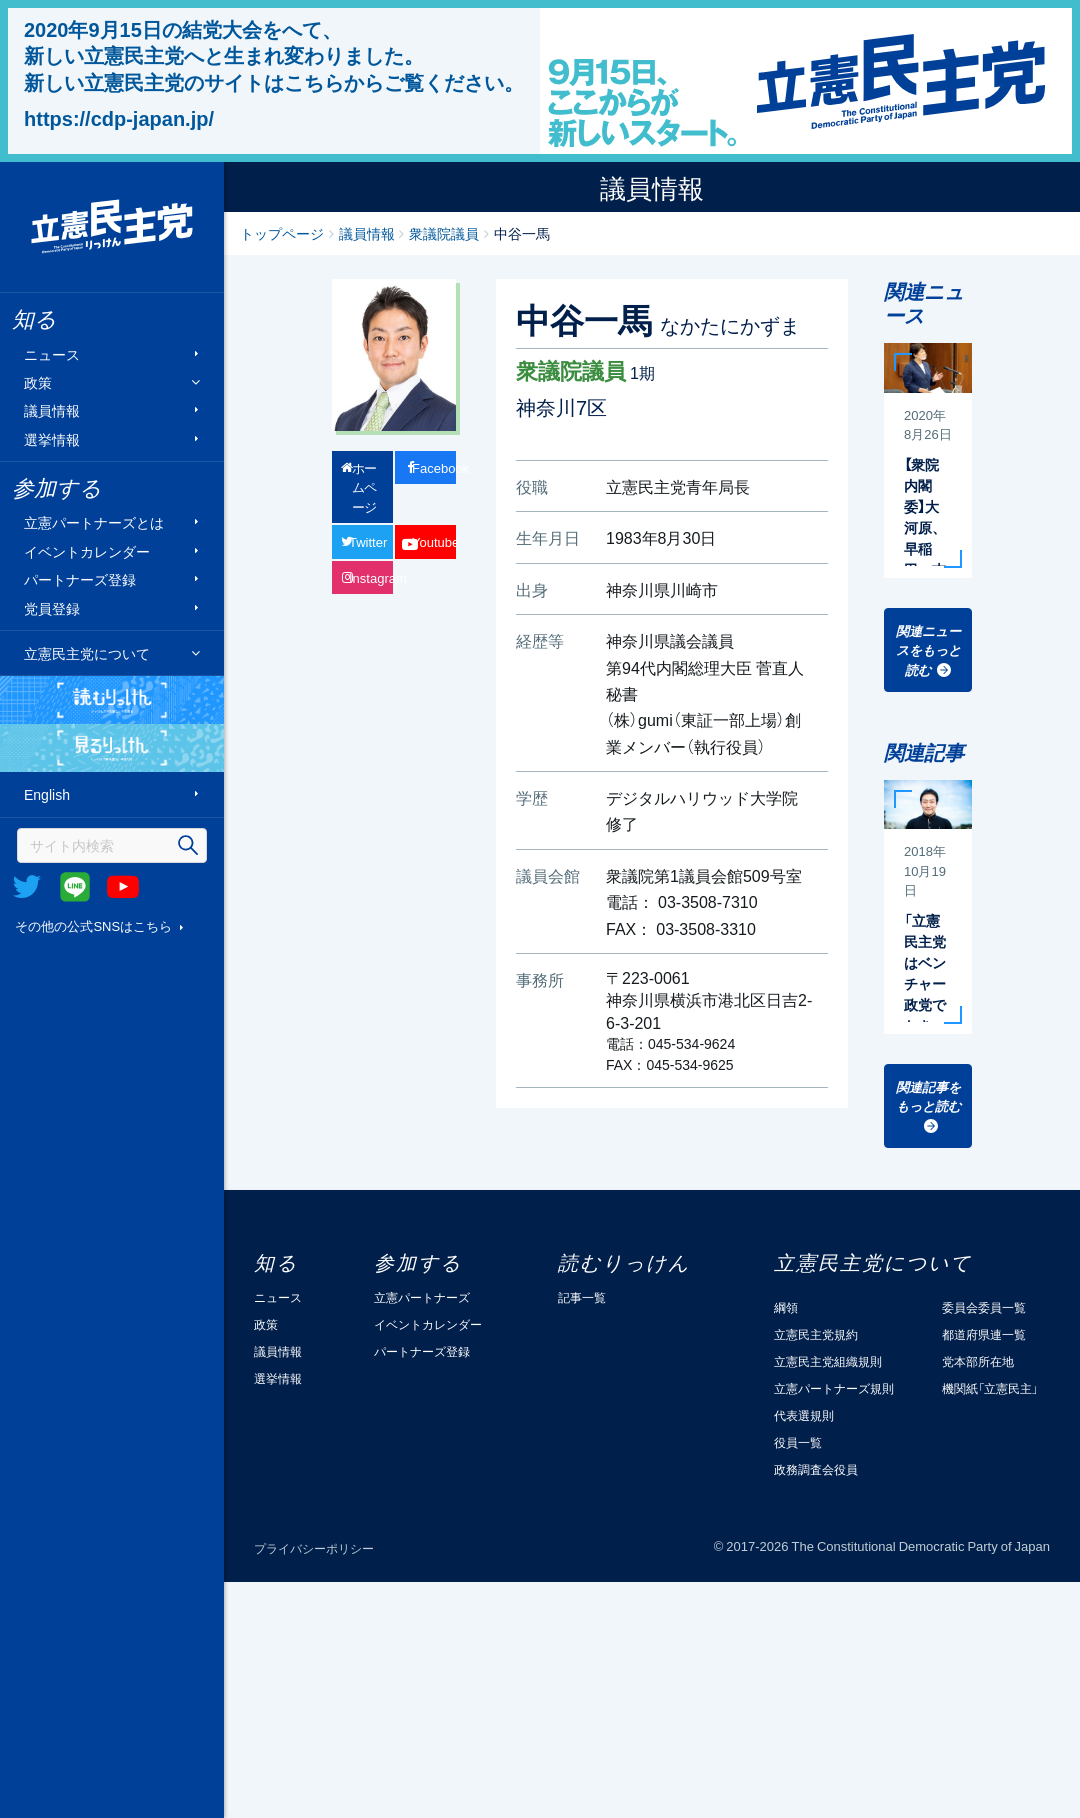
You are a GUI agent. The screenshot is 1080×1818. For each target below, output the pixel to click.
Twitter (27, 887)
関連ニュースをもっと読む (928, 650)
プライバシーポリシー (314, 1548)
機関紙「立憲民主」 (990, 1388)
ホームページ (364, 487)
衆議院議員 (444, 233)
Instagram (371, 577)
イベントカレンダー (87, 550)
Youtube (123, 887)
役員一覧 (798, 1442)
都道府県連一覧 (984, 1334)
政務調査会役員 (816, 1469)
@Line (75, 887)
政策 (38, 382)
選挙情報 (52, 438)
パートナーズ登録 (80, 579)
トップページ (282, 233)
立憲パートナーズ (422, 1297)
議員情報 (52, 410)
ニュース (52, 353)
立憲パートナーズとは (94, 522)
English (47, 794)
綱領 (786, 1307)
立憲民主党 (112, 227)
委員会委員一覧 (984, 1307)
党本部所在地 (978, 1361)
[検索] (112, 845)
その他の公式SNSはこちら (93, 925)
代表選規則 (804, 1415)
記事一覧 (582, 1297)
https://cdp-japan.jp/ (119, 118)
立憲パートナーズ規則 (834, 1388)
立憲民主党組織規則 (828, 1361)
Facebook (434, 467)
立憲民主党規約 (816, 1334)
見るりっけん (112, 748)
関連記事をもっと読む (928, 1096)
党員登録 (52, 607)
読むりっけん (112, 700)
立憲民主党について (87, 653)
